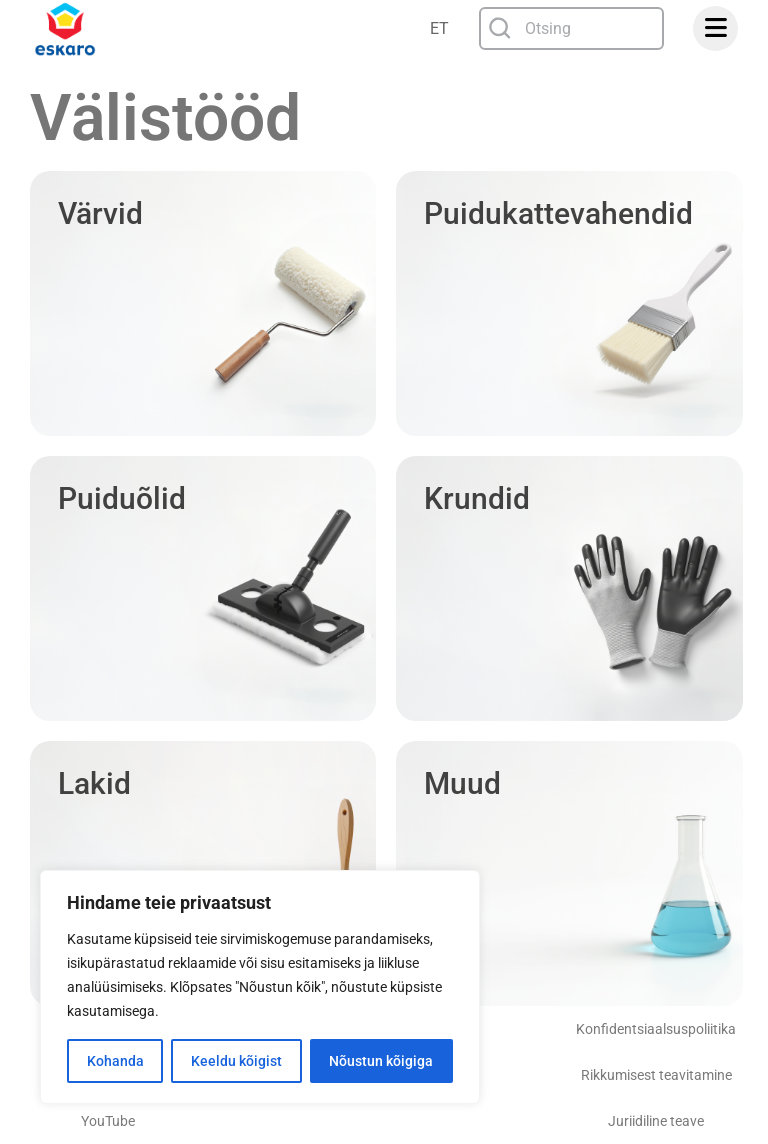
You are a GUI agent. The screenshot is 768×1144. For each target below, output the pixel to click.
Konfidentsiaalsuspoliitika (656, 1029)
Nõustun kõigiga (381, 1061)
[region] (260, 987)
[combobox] (571, 28)
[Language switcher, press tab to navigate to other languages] (441, 28)
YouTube (108, 1121)
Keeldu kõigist (236, 1061)
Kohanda (115, 1061)
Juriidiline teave (656, 1121)
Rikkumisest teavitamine (656, 1075)
